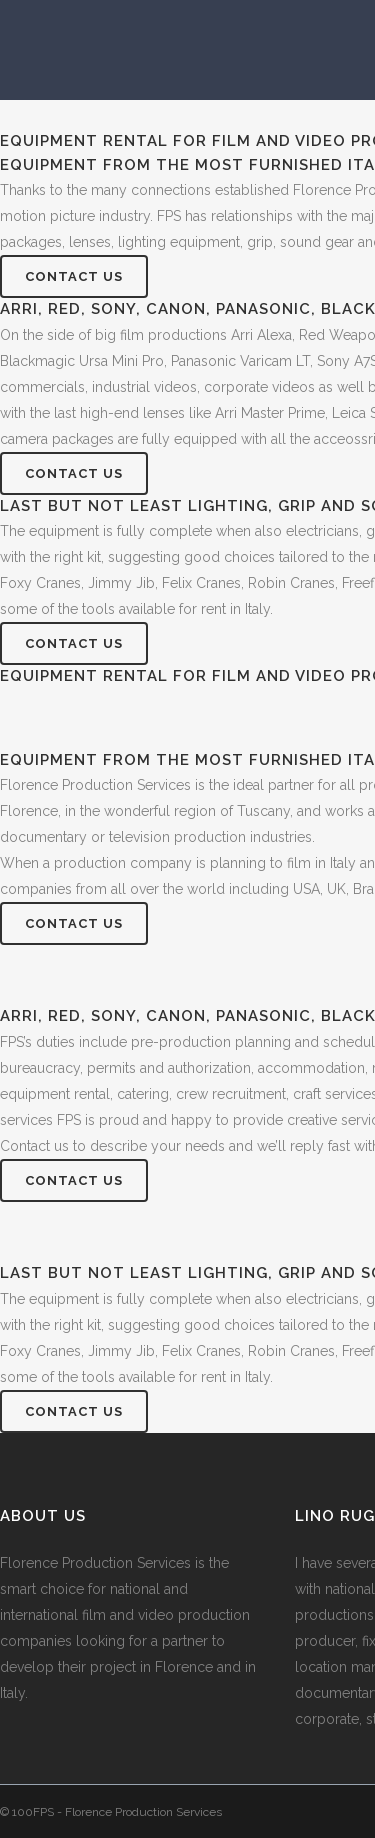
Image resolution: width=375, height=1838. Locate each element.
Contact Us (74, 276)
